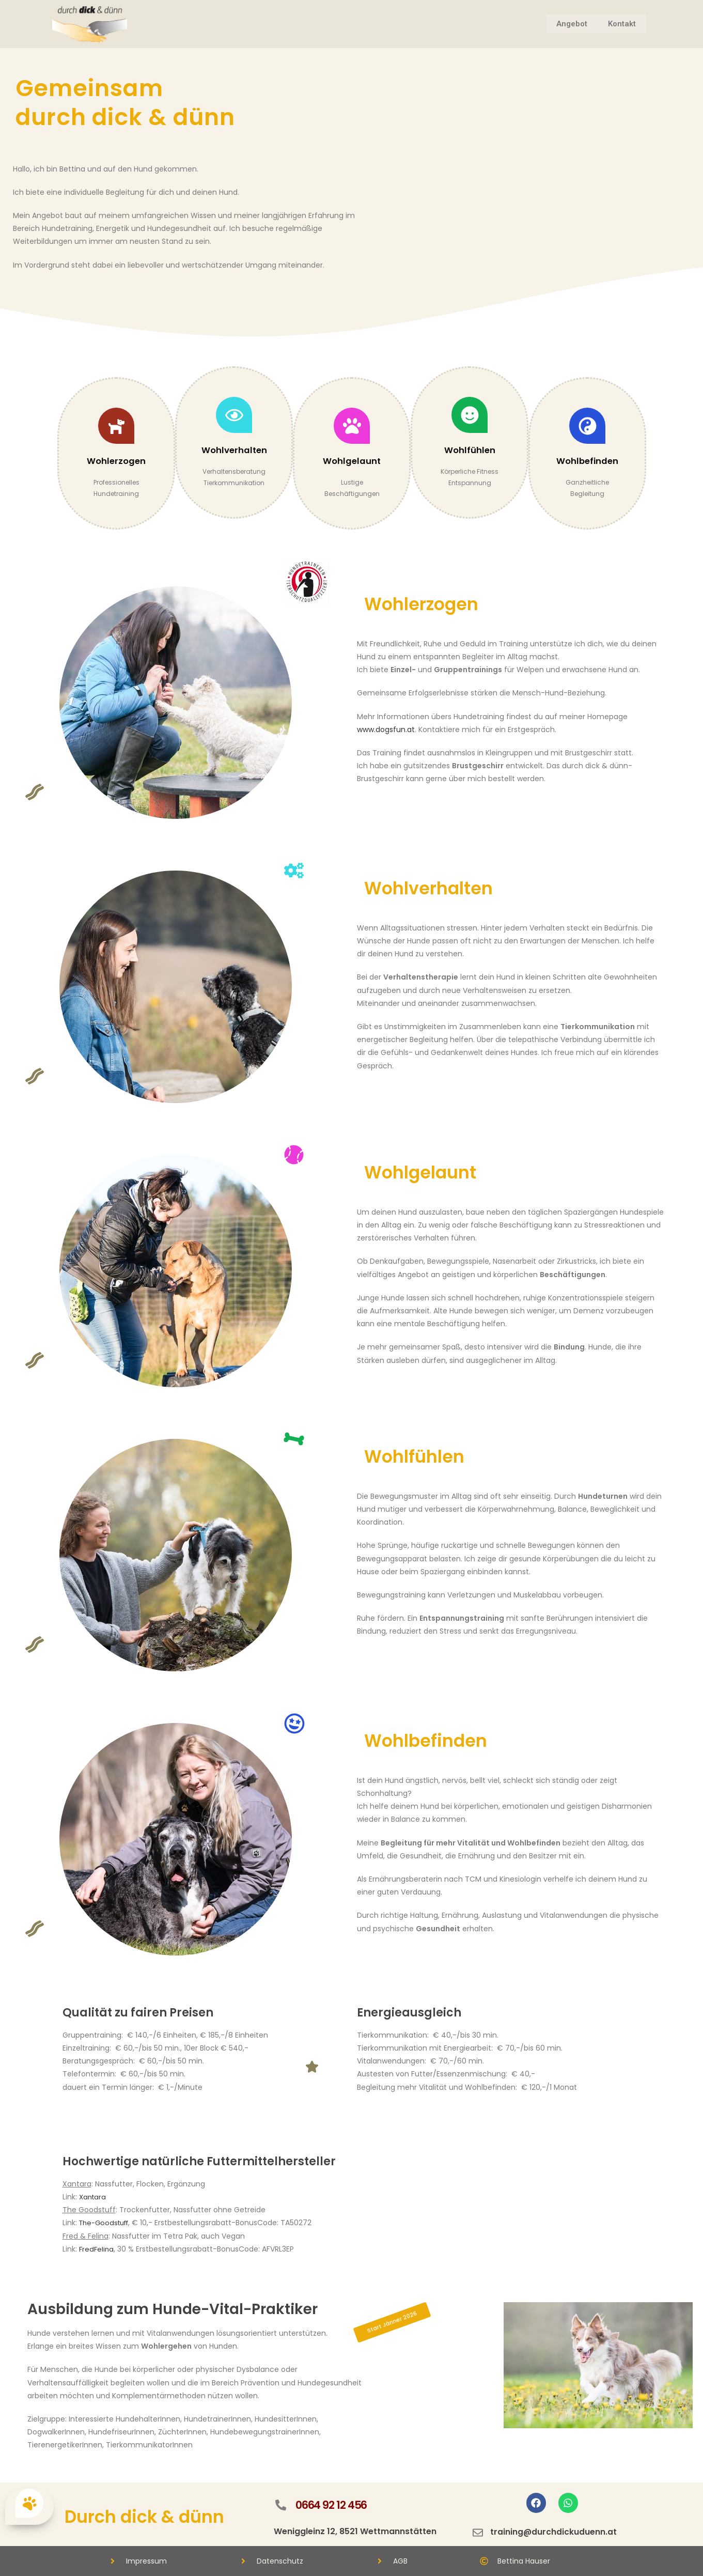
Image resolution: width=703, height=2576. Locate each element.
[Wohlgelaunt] (352, 426)
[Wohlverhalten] (234, 415)
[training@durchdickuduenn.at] (478, 2532)
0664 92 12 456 (333, 2505)
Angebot (571, 23)
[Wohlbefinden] (587, 426)
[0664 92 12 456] (280, 2505)
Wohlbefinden (587, 461)
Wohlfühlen (469, 450)
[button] (392, 2322)
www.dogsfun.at (386, 729)
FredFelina (97, 2249)
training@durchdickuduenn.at (553, 2532)
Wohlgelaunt (351, 461)
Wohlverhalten (234, 450)
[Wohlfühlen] (469, 415)
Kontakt (622, 23)
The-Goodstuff (106, 2222)
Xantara (93, 2197)
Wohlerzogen (116, 461)
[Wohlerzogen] (116, 426)
